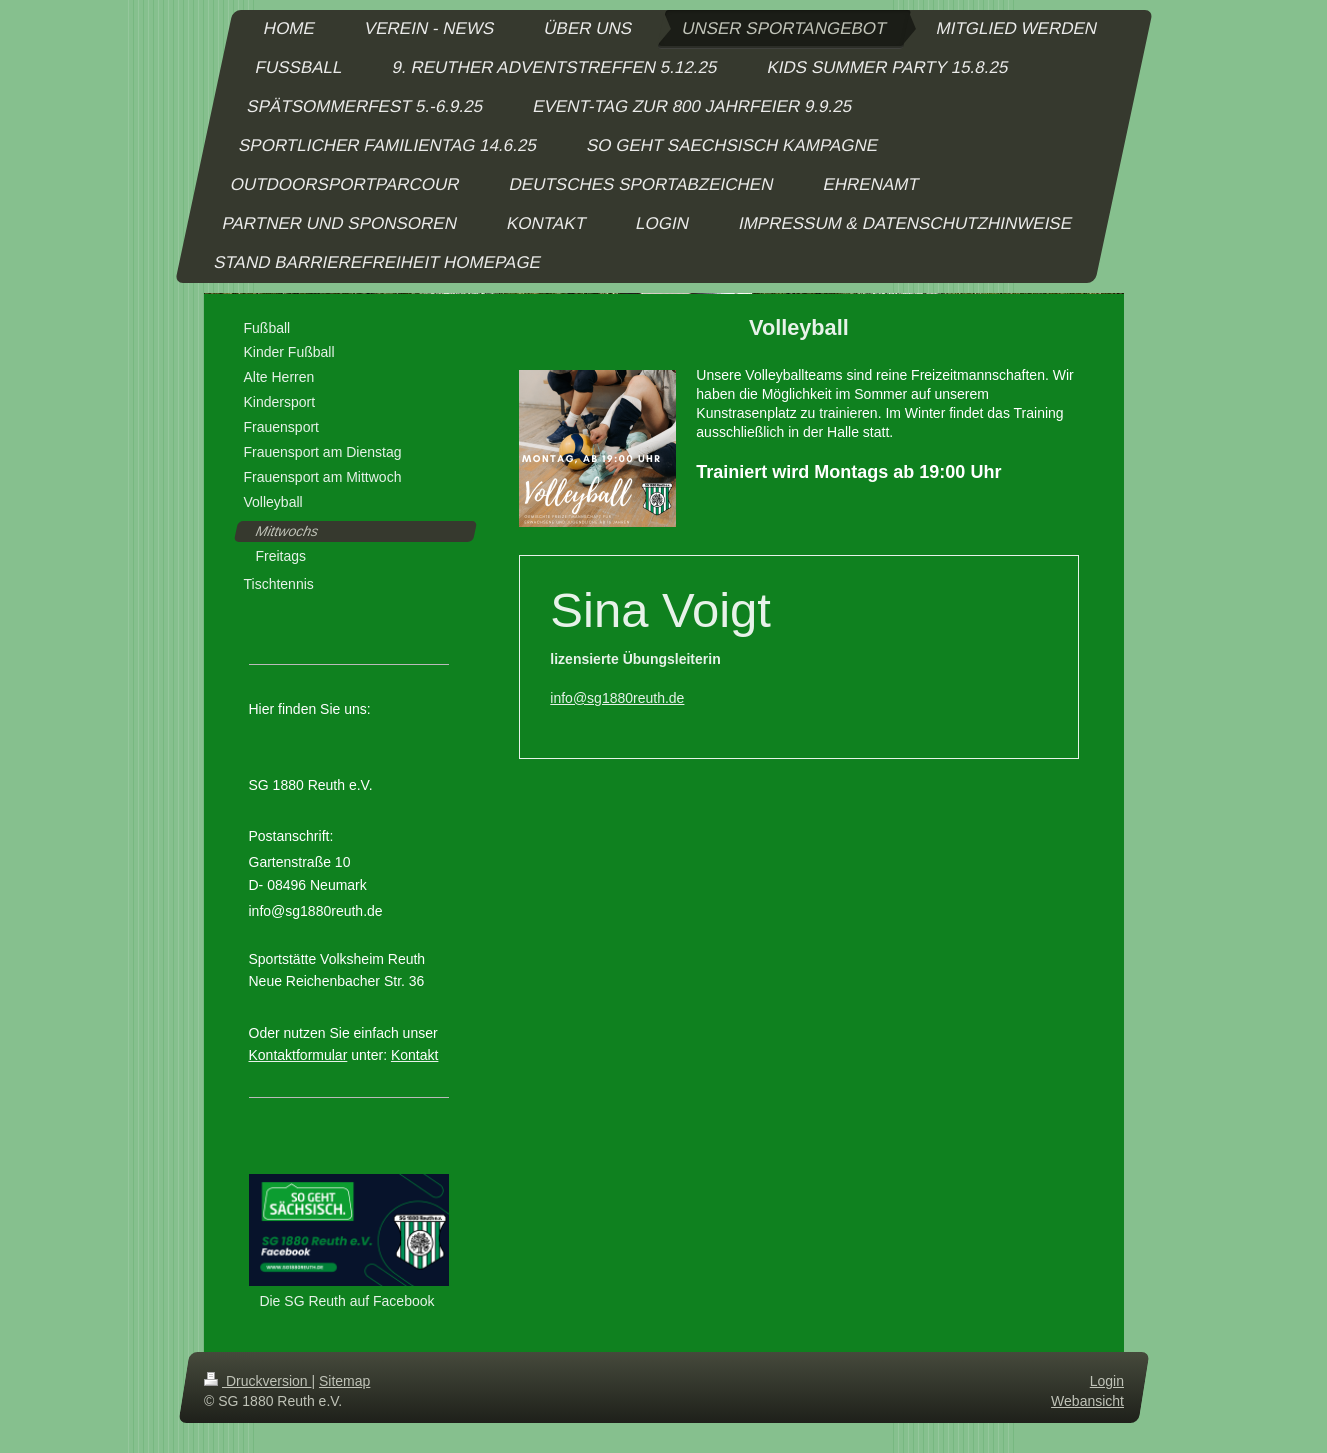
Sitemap (344, 1381)
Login (1106, 1381)
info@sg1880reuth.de (617, 698)
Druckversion (257, 1381)
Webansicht (1087, 1400)
